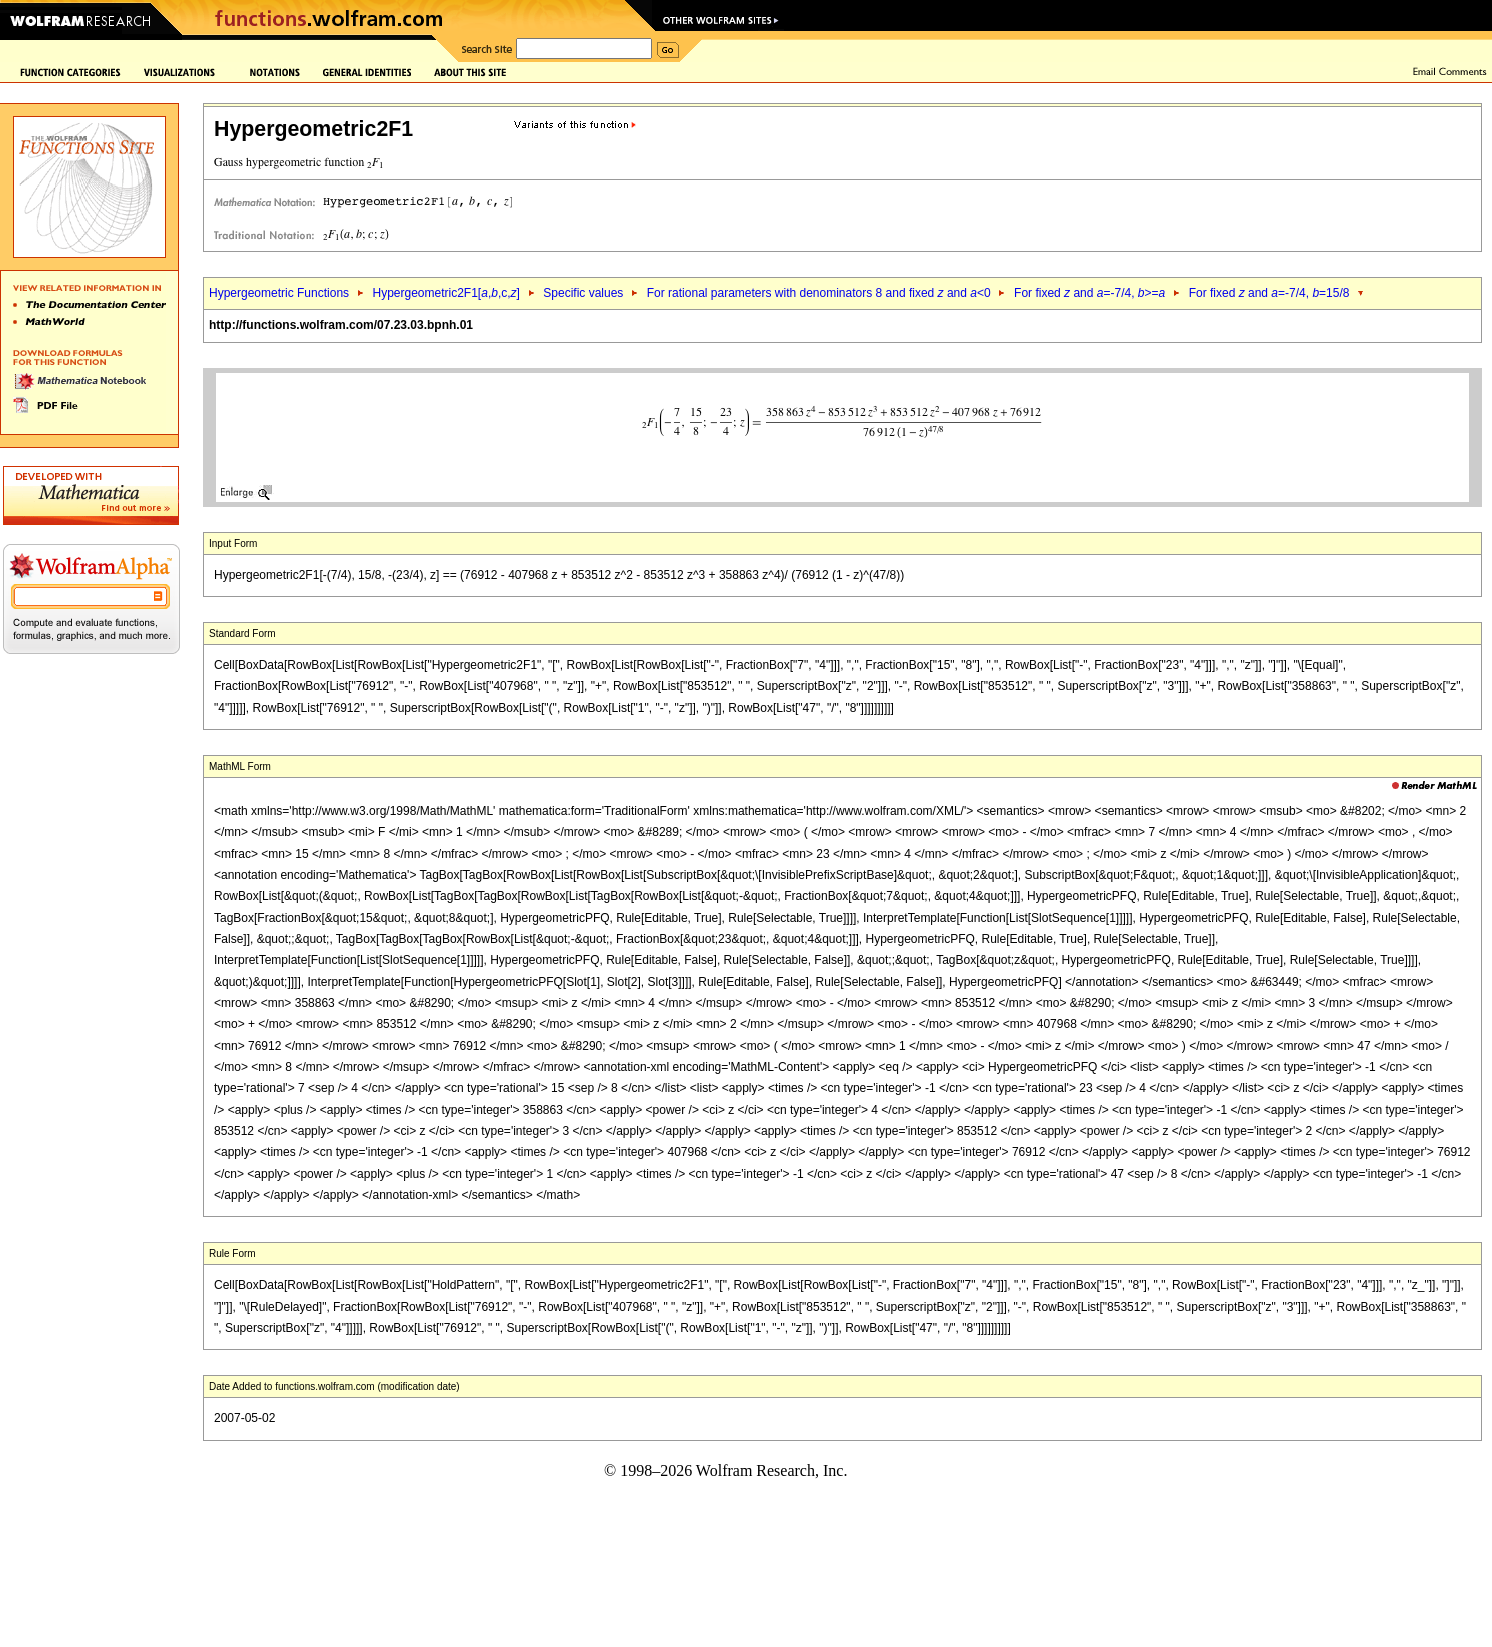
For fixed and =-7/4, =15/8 (1269, 293)
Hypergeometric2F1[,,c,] (445, 293)
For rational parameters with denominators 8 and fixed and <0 (819, 293)
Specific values (583, 293)
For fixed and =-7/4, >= (1089, 293)
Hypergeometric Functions (279, 293)
